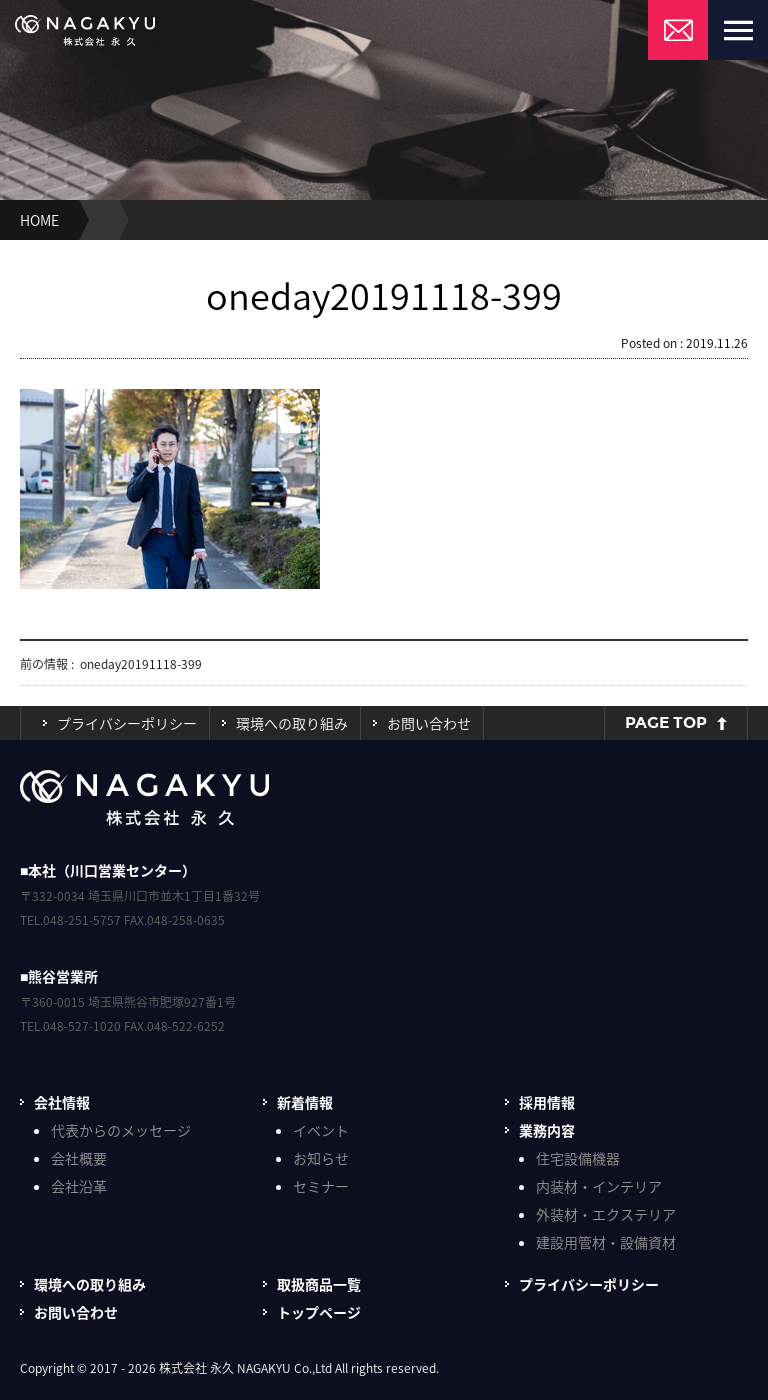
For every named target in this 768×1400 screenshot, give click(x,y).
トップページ (319, 1312)
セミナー (321, 1186)
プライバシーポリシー (127, 723)
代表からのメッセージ (121, 1130)
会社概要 (79, 1158)
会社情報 (62, 1102)
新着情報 (305, 1102)
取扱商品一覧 (319, 1284)
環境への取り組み (292, 723)
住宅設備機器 (578, 1158)
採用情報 (547, 1102)
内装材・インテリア (599, 1186)
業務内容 (547, 1130)
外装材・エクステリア (606, 1214)
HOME (39, 220)
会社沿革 (79, 1186)
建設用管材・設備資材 (606, 1242)
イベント (321, 1130)
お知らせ (321, 1158)
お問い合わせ (429, 723)
